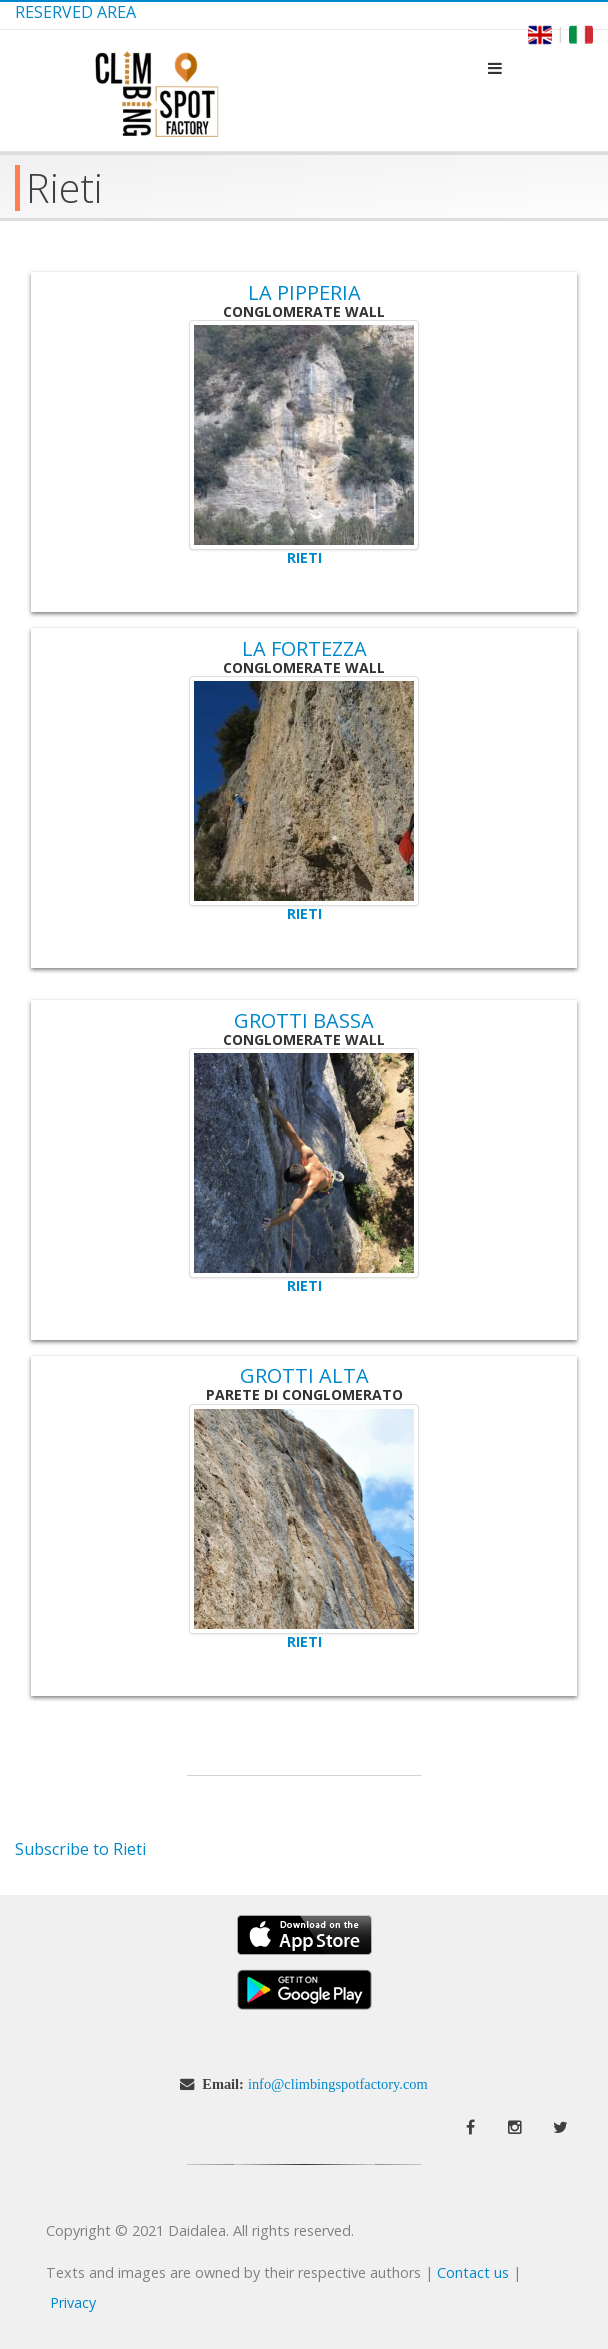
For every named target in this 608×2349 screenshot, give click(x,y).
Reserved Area (75, 12)
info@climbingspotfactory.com (338, 2084)
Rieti (304, 557)
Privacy (73, 2302)
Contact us (473, 2272)
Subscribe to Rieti (80, 1849)
